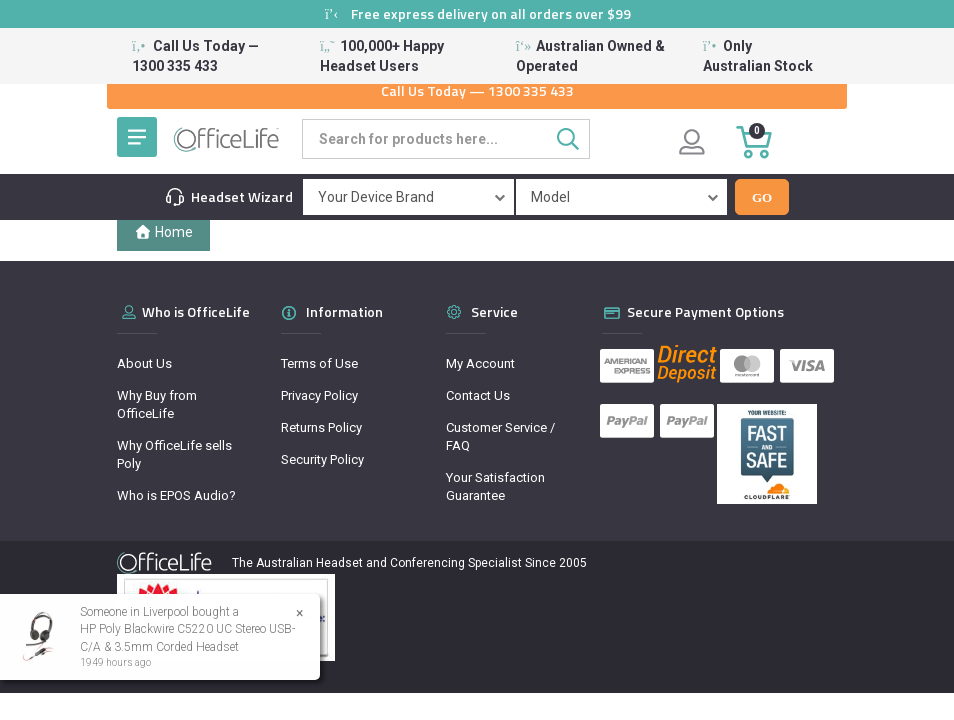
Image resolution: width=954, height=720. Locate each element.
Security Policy (322, 459)
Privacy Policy (319, 395)
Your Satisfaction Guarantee (495, 486)
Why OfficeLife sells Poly (174, 454)
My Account (480, 363)
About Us (144, 363)
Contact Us (478, 395)
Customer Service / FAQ (500, 436)
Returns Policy (321, 427)
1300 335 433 (531, 90)
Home (163, 232)
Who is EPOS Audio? (176, 495)
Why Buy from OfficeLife (157, 404)
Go (762, 197)
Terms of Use (319, 363)
